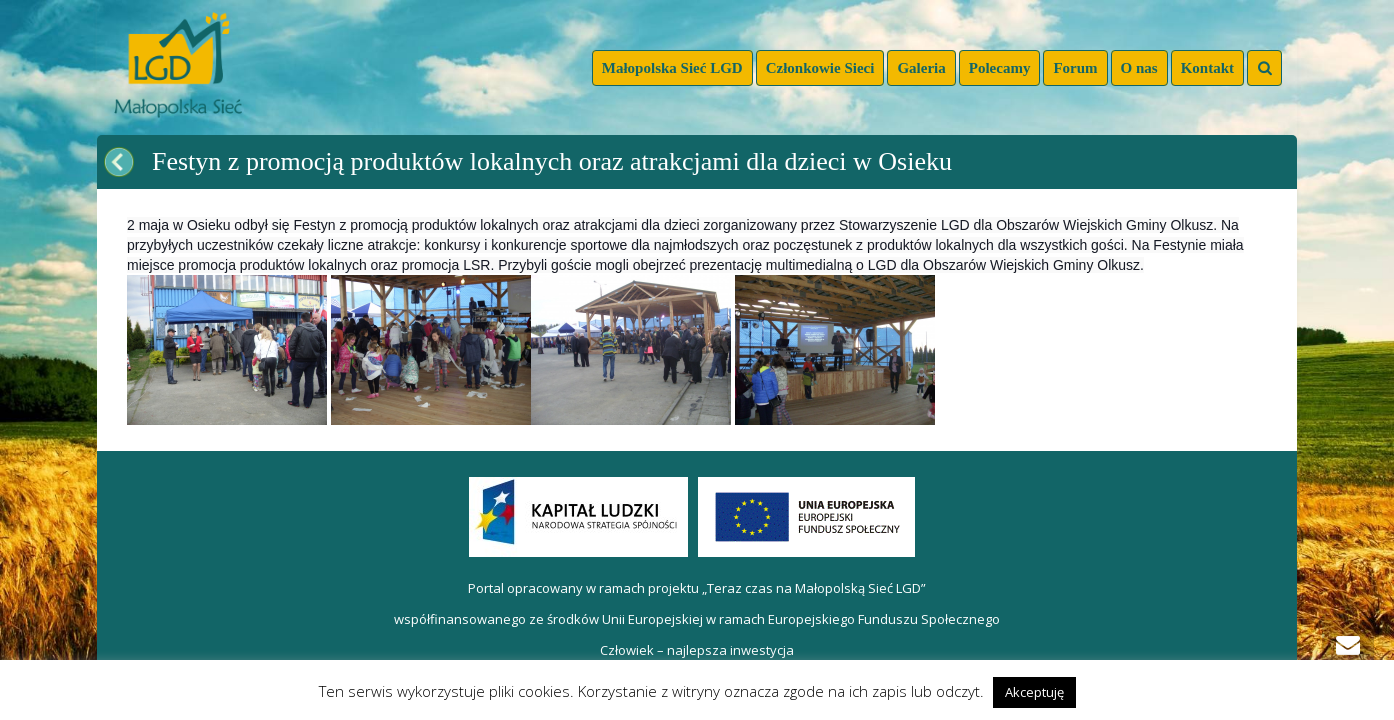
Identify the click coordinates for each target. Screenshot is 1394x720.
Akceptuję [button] (1034, 692)
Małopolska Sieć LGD (672, 68)
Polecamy (1000, 68)
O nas (1139, 68)
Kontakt (1207, 68)
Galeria (921, 68)
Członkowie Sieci (820, 68)
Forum (1075, 68)
